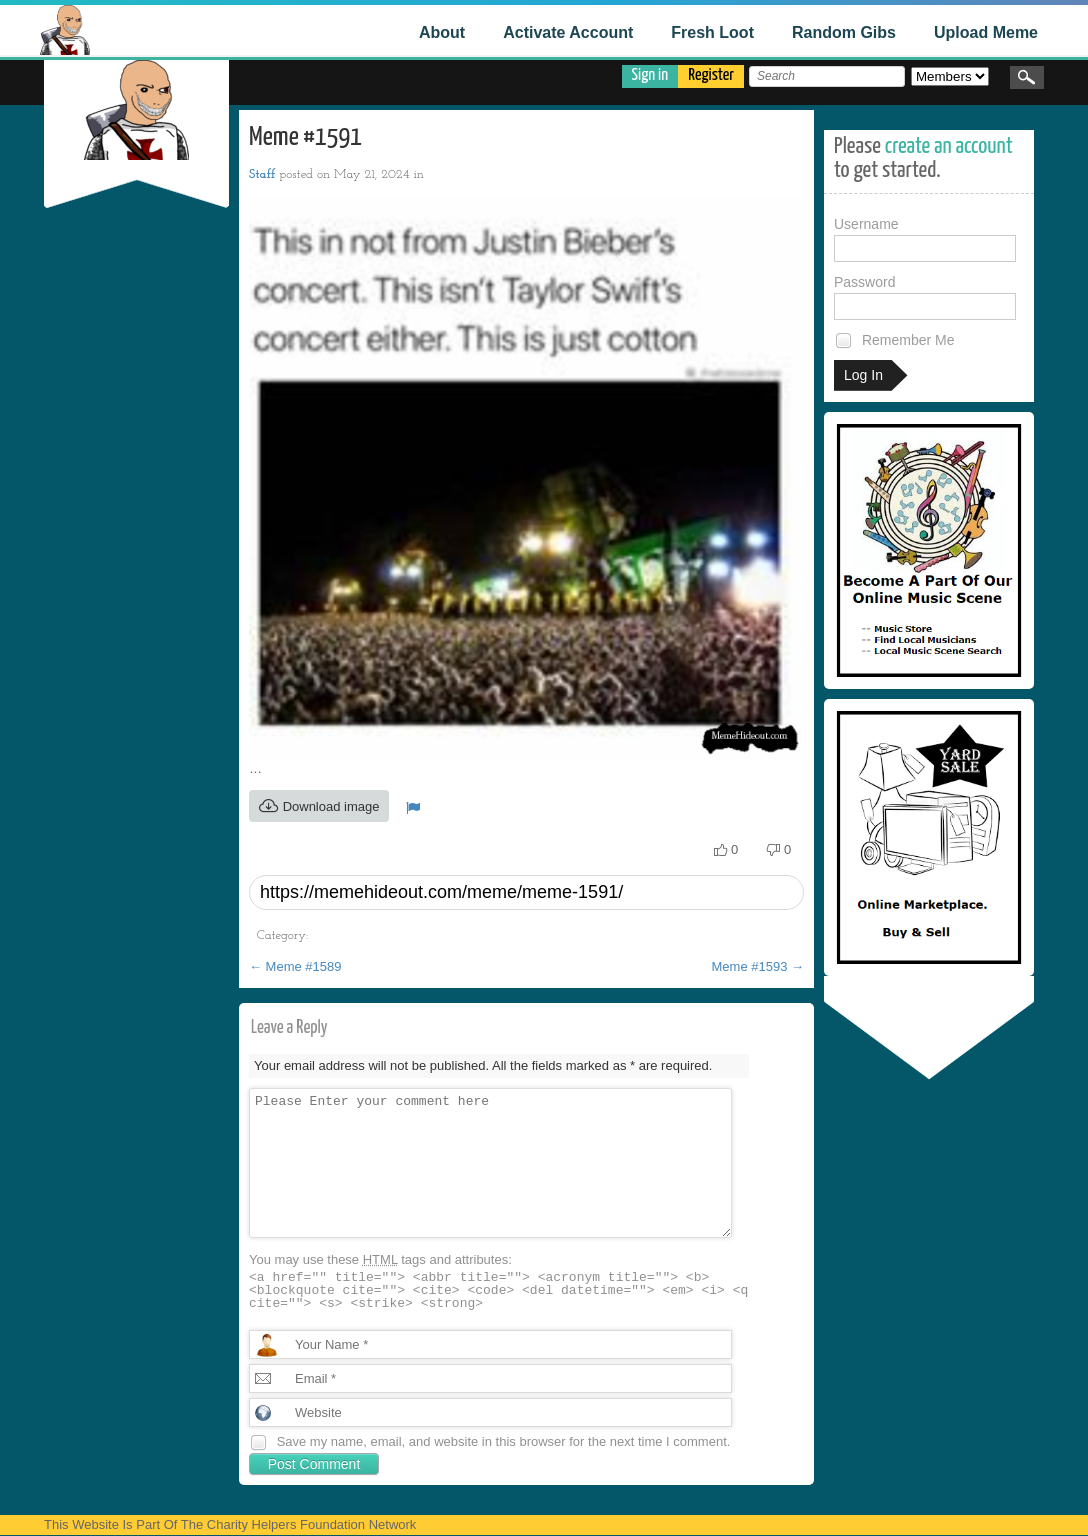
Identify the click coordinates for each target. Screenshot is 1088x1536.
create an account (949, 146)
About (442, 32)
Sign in (650, 75)
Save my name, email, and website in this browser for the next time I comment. (504, 1441)
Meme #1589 (295, 966)
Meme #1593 (758, 966)
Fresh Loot (712, 32)
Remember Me (894, 340)
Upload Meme (986, 32)
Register (711, 75)
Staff (262, 174)
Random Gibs (844, 32)
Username (925, 239)
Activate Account (568, 32)
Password (925, 297)
